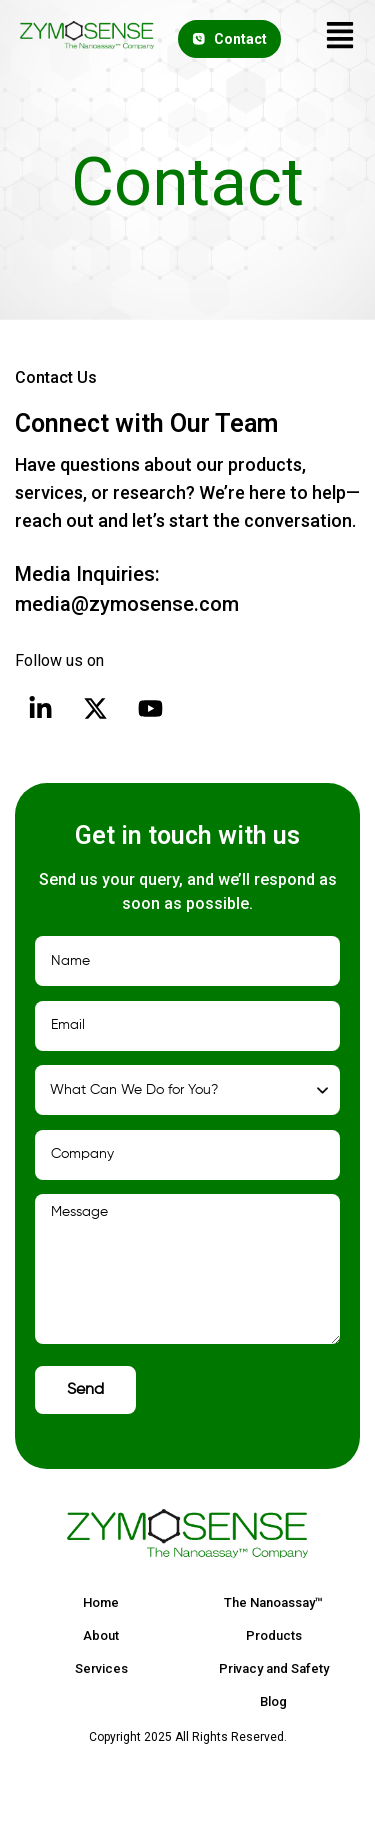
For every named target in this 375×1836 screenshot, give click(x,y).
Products (274, 1635)
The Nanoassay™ (273, 1602)
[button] (340, 38)
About (101, 1635)
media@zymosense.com (127, 604)
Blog (273, 1701)
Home (101, 1602)
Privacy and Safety (274, 1668)
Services (101, 1668)
